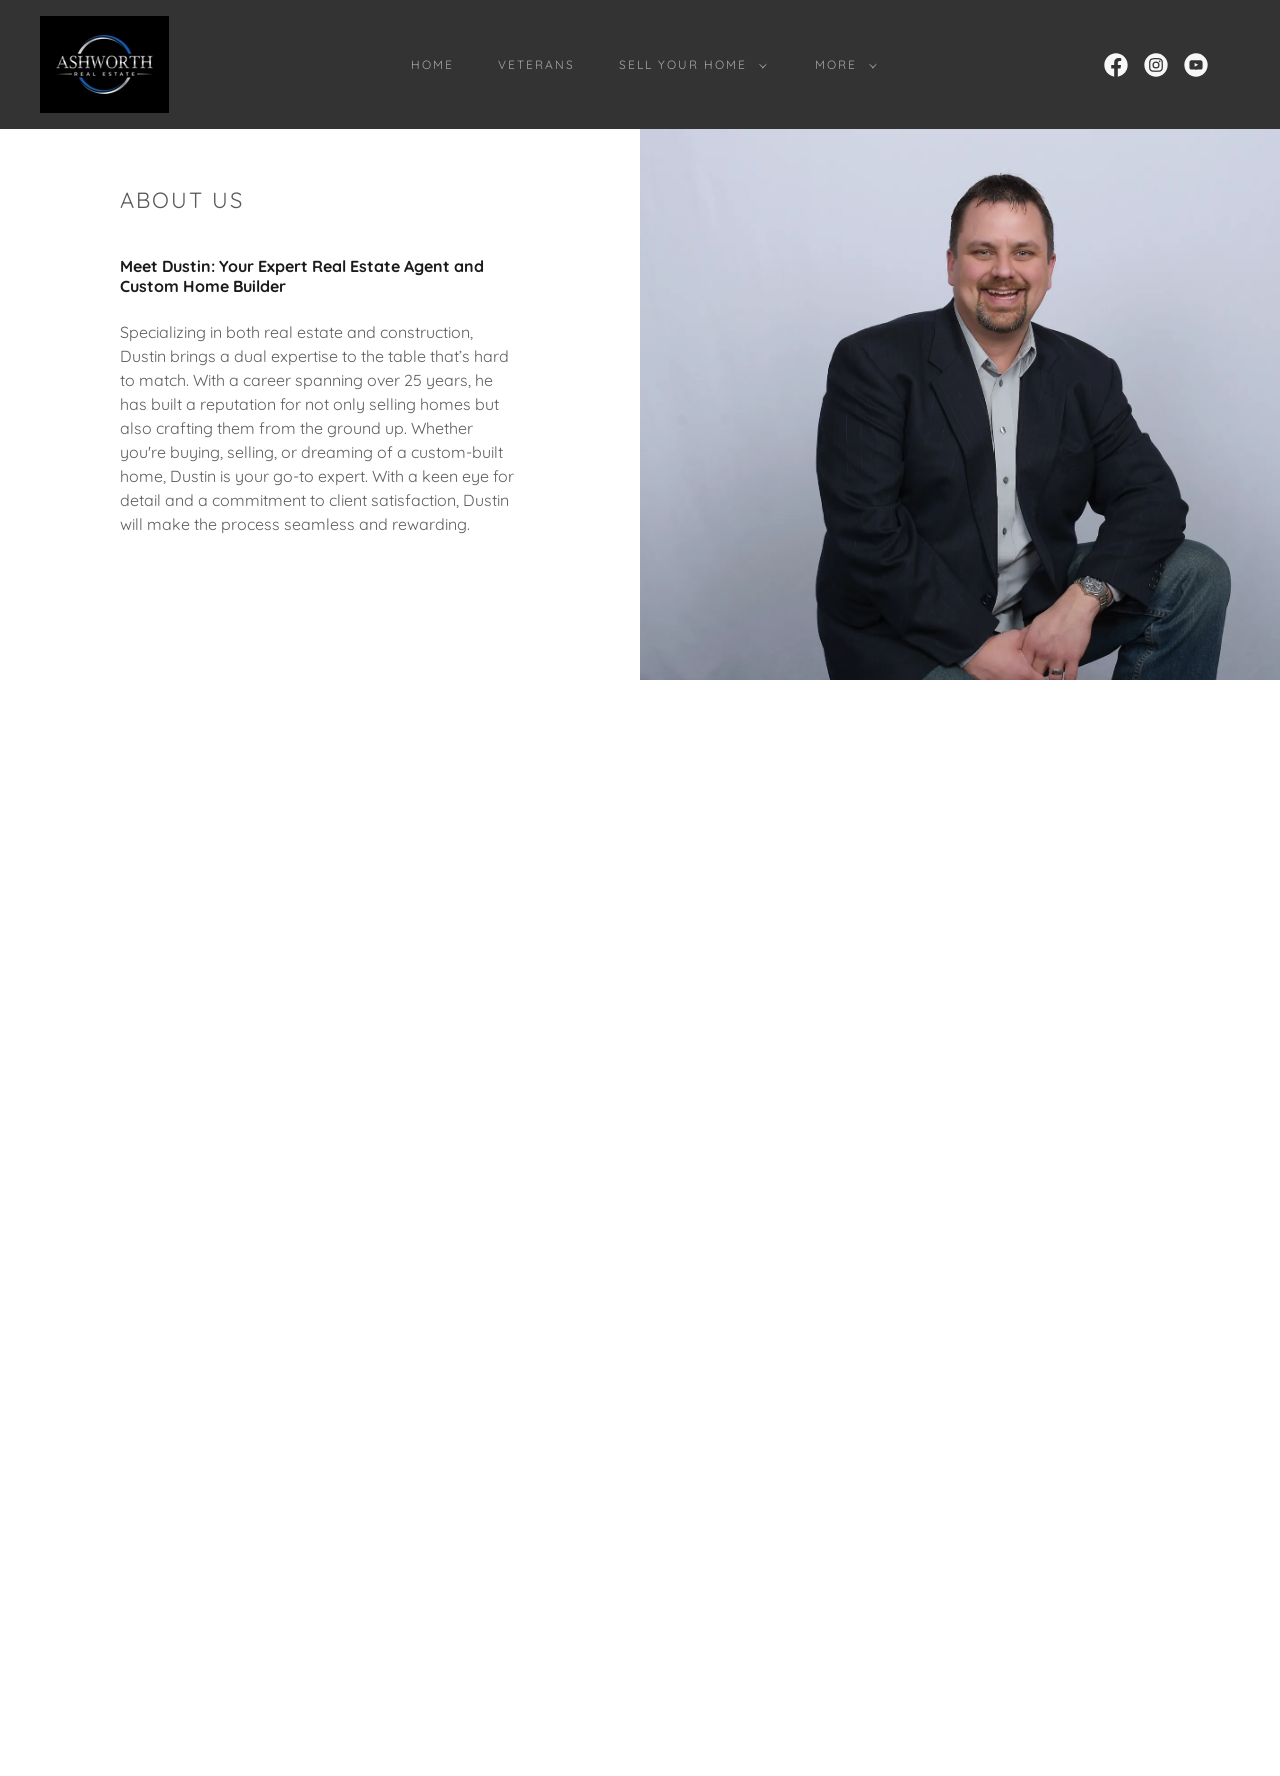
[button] (689, 65)
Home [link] (432, 64)
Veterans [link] (536, 64)
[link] (104, 63)
